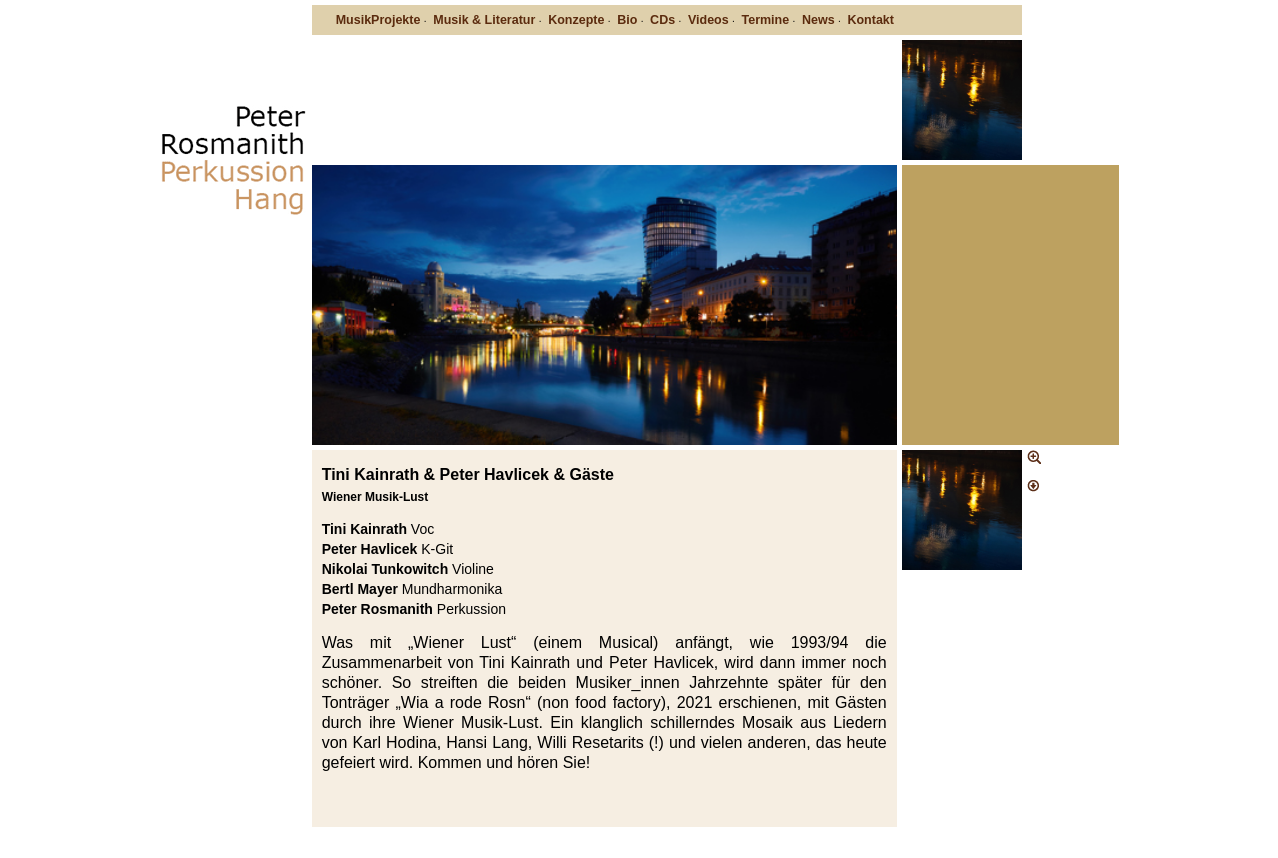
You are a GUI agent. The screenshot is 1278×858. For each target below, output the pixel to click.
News (818, 20)
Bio (627, 20)
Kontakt (870, 20)
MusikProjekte (378, 20)
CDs (662, 20)
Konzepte (576, 20)
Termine (765, 20)
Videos (708, 20)
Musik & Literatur (484, 20)
